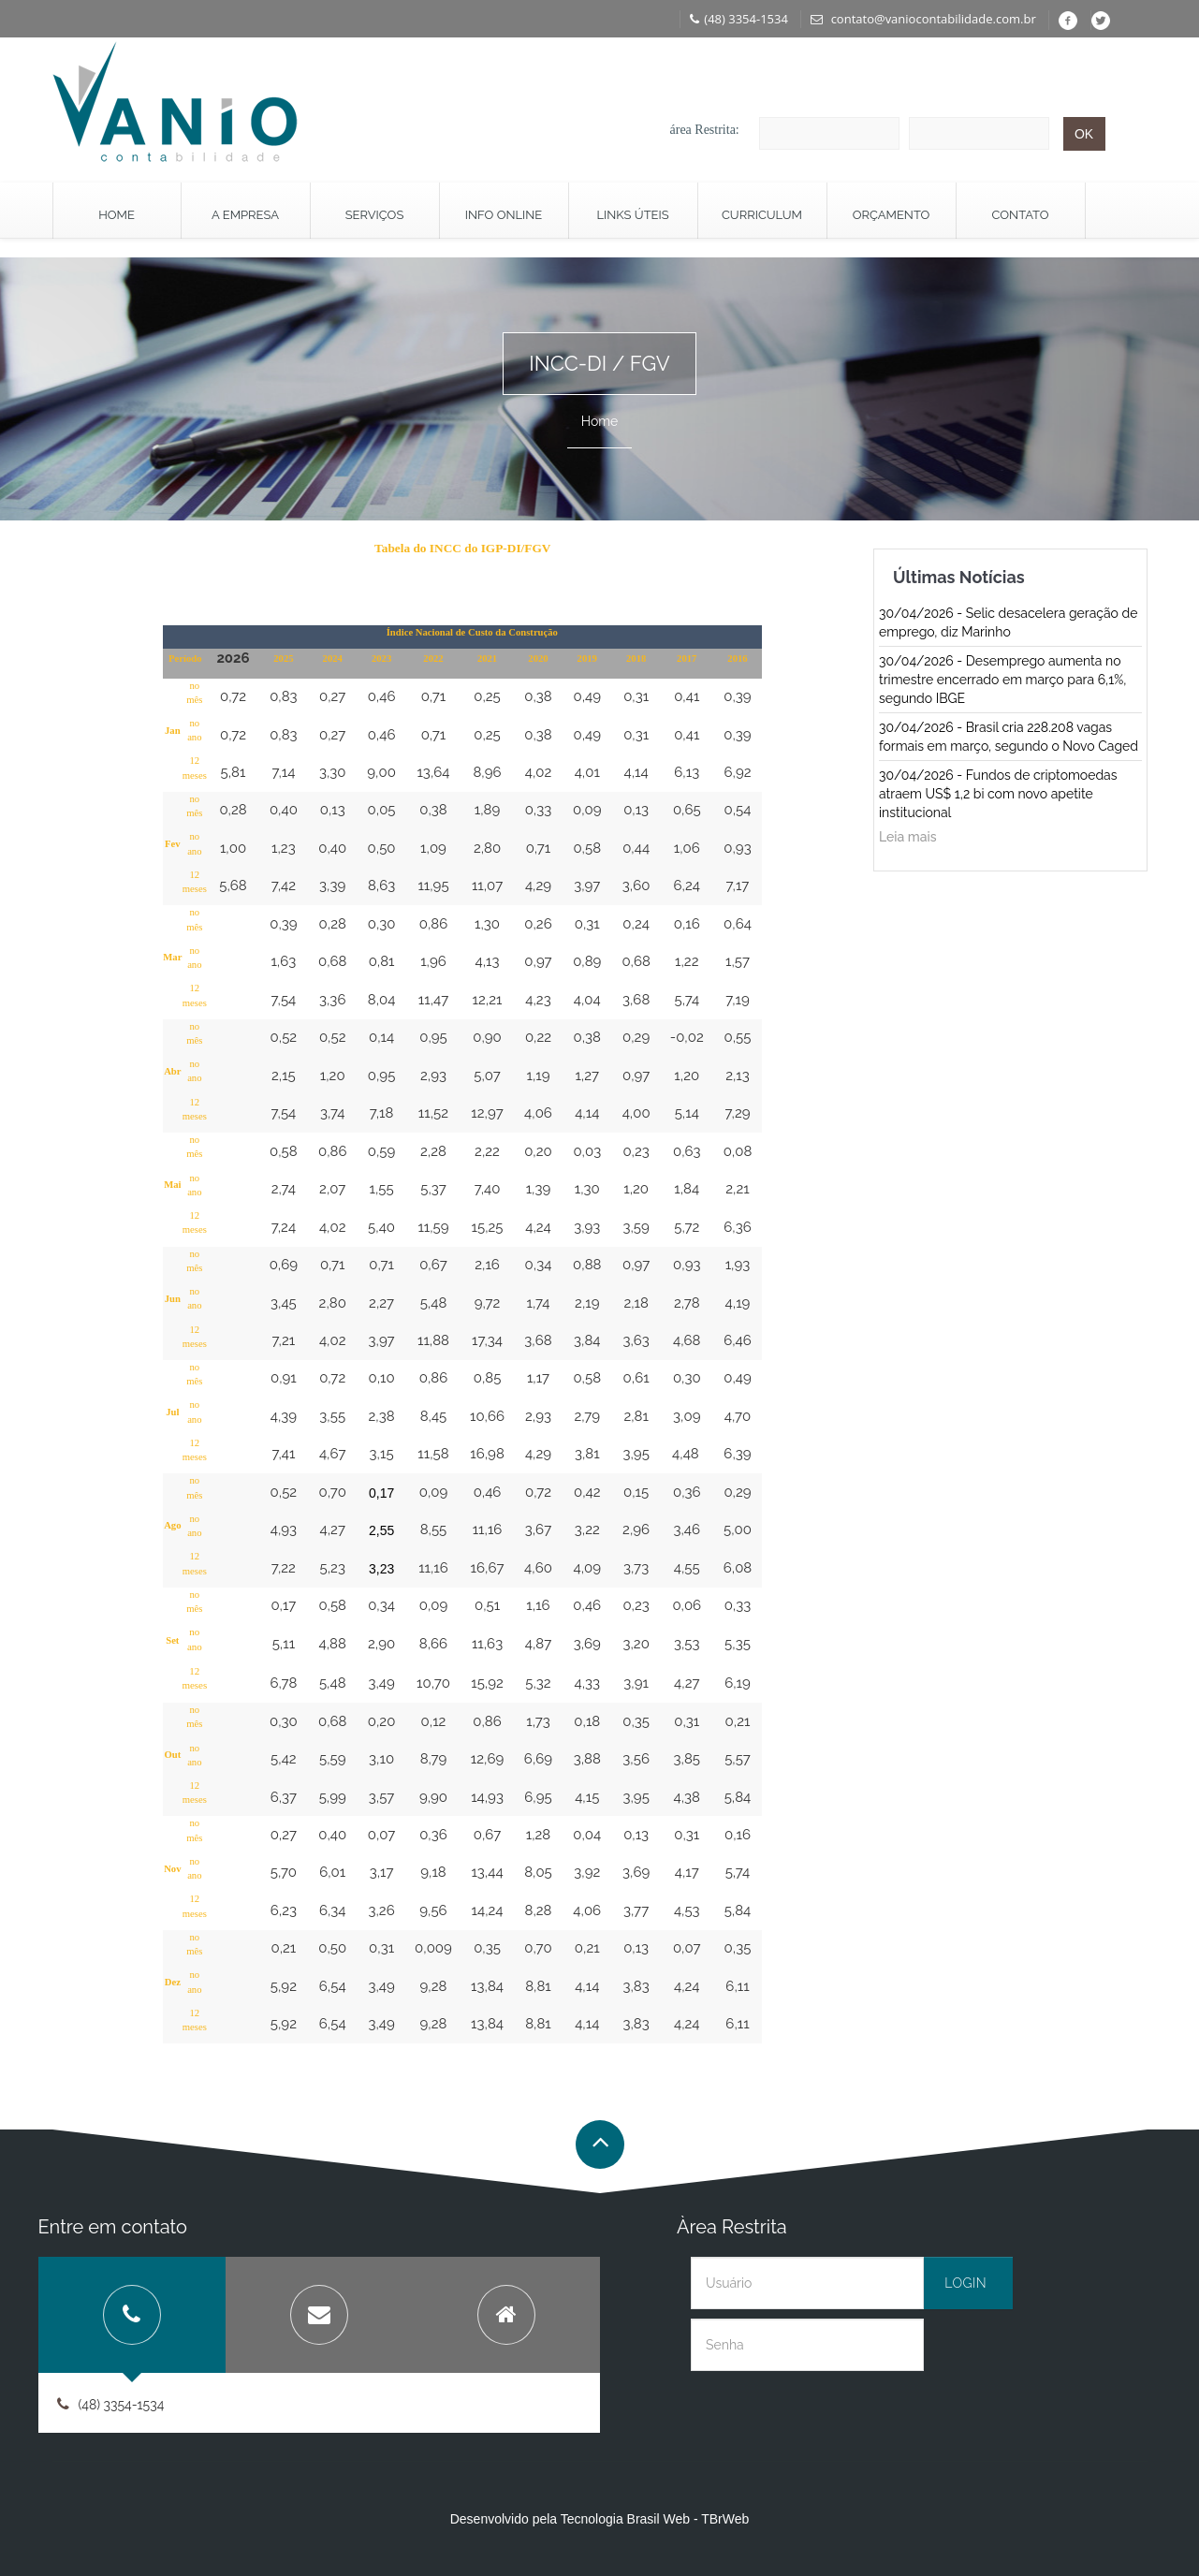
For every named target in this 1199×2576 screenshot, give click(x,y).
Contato (1020, 215)
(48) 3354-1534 (739, 18)
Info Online (503, 215)
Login (965, 2283)
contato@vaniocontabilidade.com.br (923, 18)
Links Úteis (632, 215)
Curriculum (762, 215)
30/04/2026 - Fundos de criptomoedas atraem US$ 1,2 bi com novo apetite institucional (998, 794)
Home (116, 215)
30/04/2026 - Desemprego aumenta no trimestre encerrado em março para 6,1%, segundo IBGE (1002, 679)
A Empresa (245, 215)
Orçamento (891, 215)
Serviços (374, 215)
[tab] (132, 2315)
